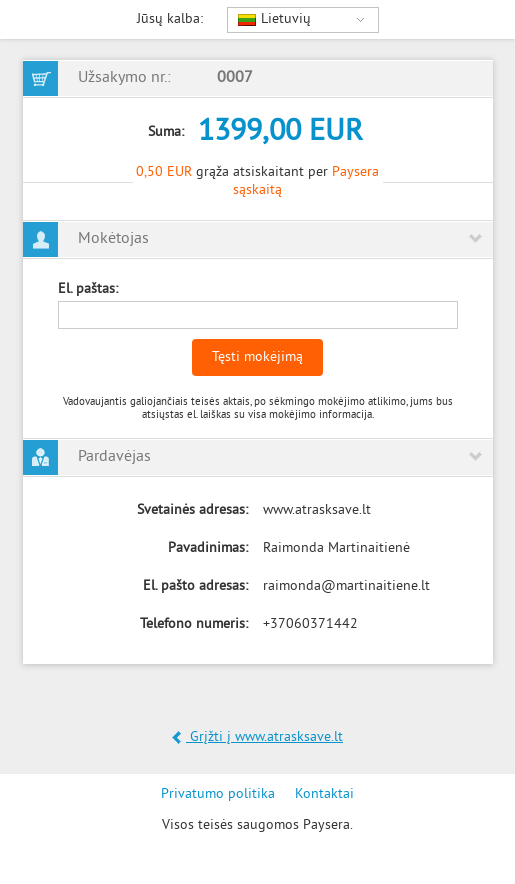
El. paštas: (88, 289)
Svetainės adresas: (192, 510)
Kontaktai (324, 794)
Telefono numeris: (194, 624)
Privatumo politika (218, 794)
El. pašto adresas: (195, 586)
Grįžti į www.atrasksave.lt (257, 737)
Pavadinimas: (208, 548)
